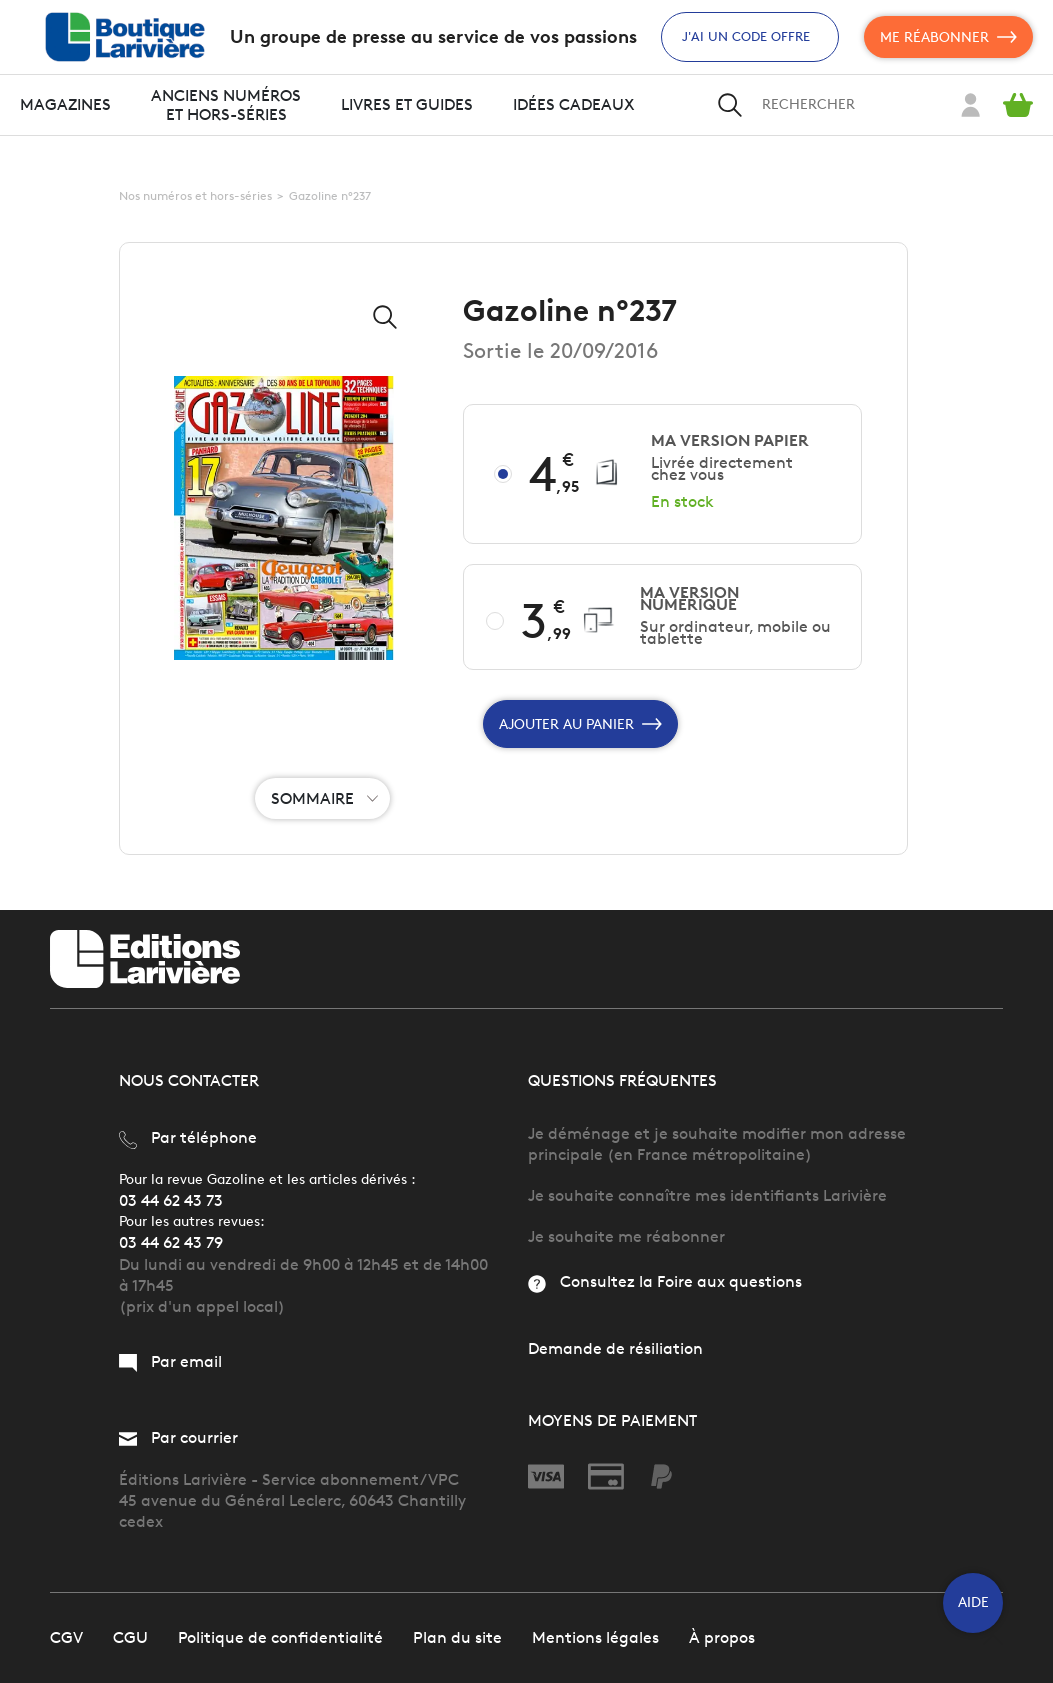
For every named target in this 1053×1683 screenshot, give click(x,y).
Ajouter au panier (580, 724)
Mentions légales (595, 1637)
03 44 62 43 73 (171, 1200)
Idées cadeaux (574, 104)
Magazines (65, 104)
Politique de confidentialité (280, 1637)
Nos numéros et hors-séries (195, 195)
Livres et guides (407, 104)
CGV (66, 1637)
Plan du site (457, 1637)
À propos (722, 1637)
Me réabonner (948, 37)
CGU (130, 1637)
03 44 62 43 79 (171, 1242)
